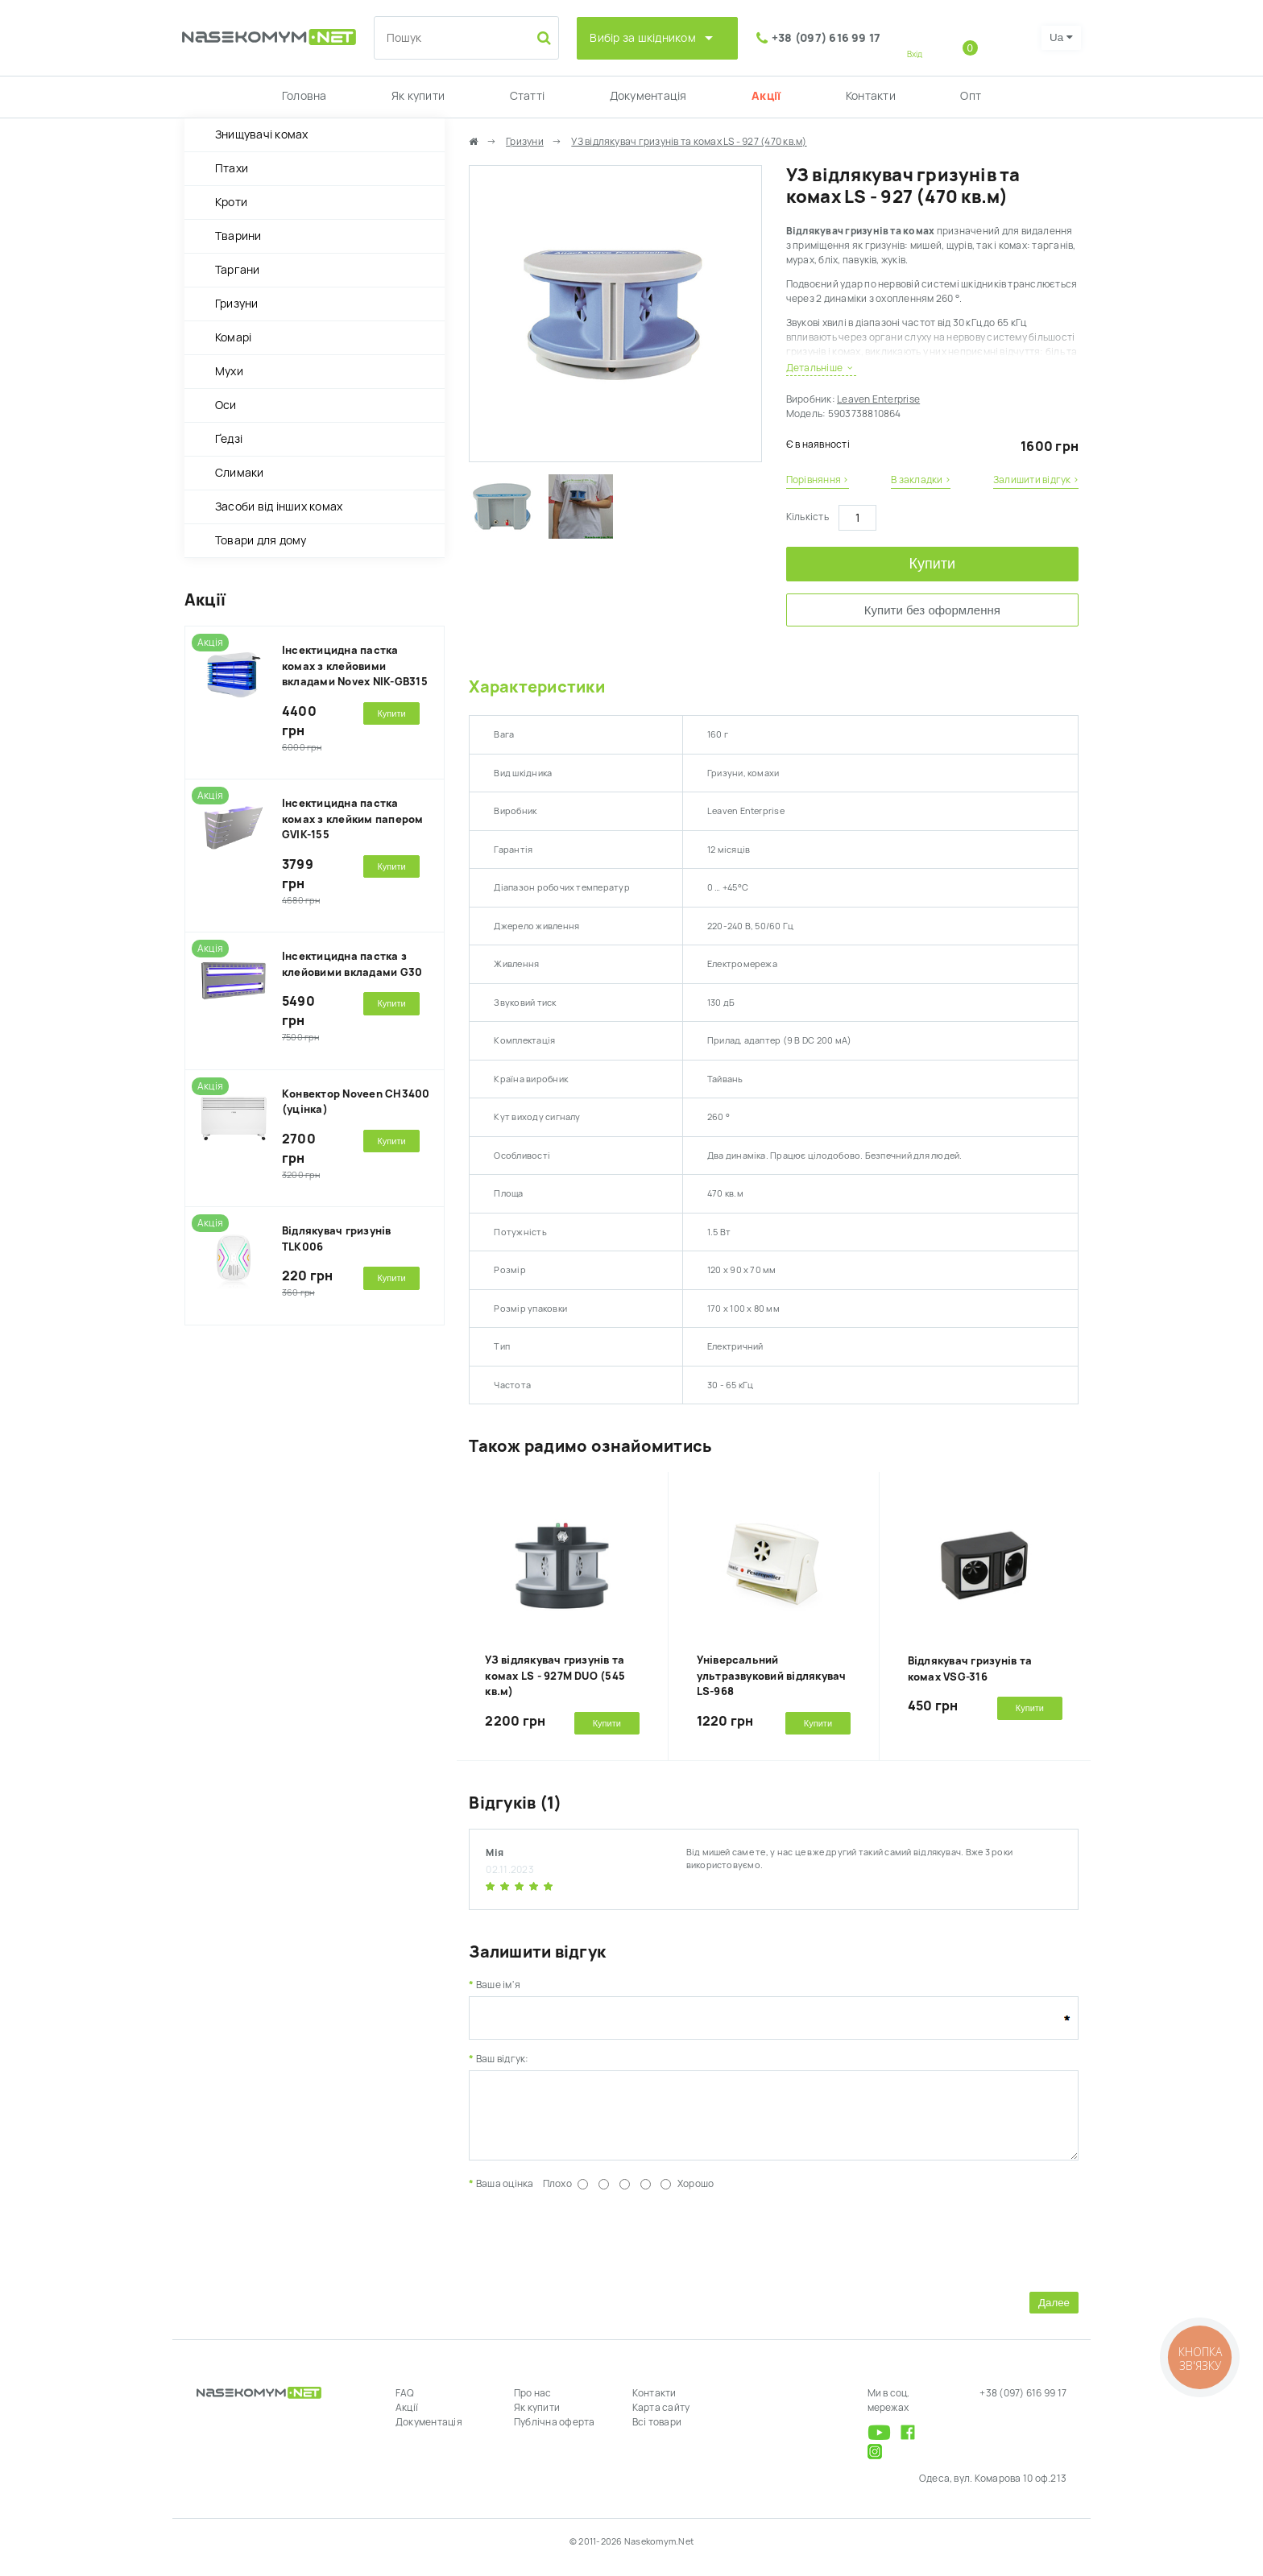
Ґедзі (228, 439)
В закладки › (920, 479)
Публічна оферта (554, 2434)
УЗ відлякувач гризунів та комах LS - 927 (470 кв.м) (688, 141)
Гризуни (237, 303)
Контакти (871, 96)
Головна (304, 96)
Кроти (231, 202)
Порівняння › (817, 479)
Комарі (233, 337)
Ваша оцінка (505, 2195)
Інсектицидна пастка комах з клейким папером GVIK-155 (353, 818)
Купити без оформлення (932, 610)
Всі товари (656, 2434)
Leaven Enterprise (878, 399)
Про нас (533, 2405)
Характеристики (536, 686)
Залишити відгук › (1036, 479)
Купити (932, 564)
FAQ (405, 2405)
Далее (1054, 2315)
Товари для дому (261, 540)
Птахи (231, 168)
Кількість (807, 517)
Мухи (229, 371)
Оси (226, 405)
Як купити (418, 96)
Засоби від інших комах (278, 506)
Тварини (238, 236)
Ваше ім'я (498, 1985)
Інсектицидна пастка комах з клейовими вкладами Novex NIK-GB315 (355, 665)
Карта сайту (661, 2419)
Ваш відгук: (502, 2059)
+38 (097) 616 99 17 (826, 38)
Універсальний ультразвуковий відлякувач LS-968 (772, 1675)
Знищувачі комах (262, 134)
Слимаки (239, 472)
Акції (766, 96)
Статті (527, 96)
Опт (970, 96)
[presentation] (591, 2250)
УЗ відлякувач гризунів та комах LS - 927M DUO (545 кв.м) (555, 1675)
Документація (648, 96)
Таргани (237, 270)
